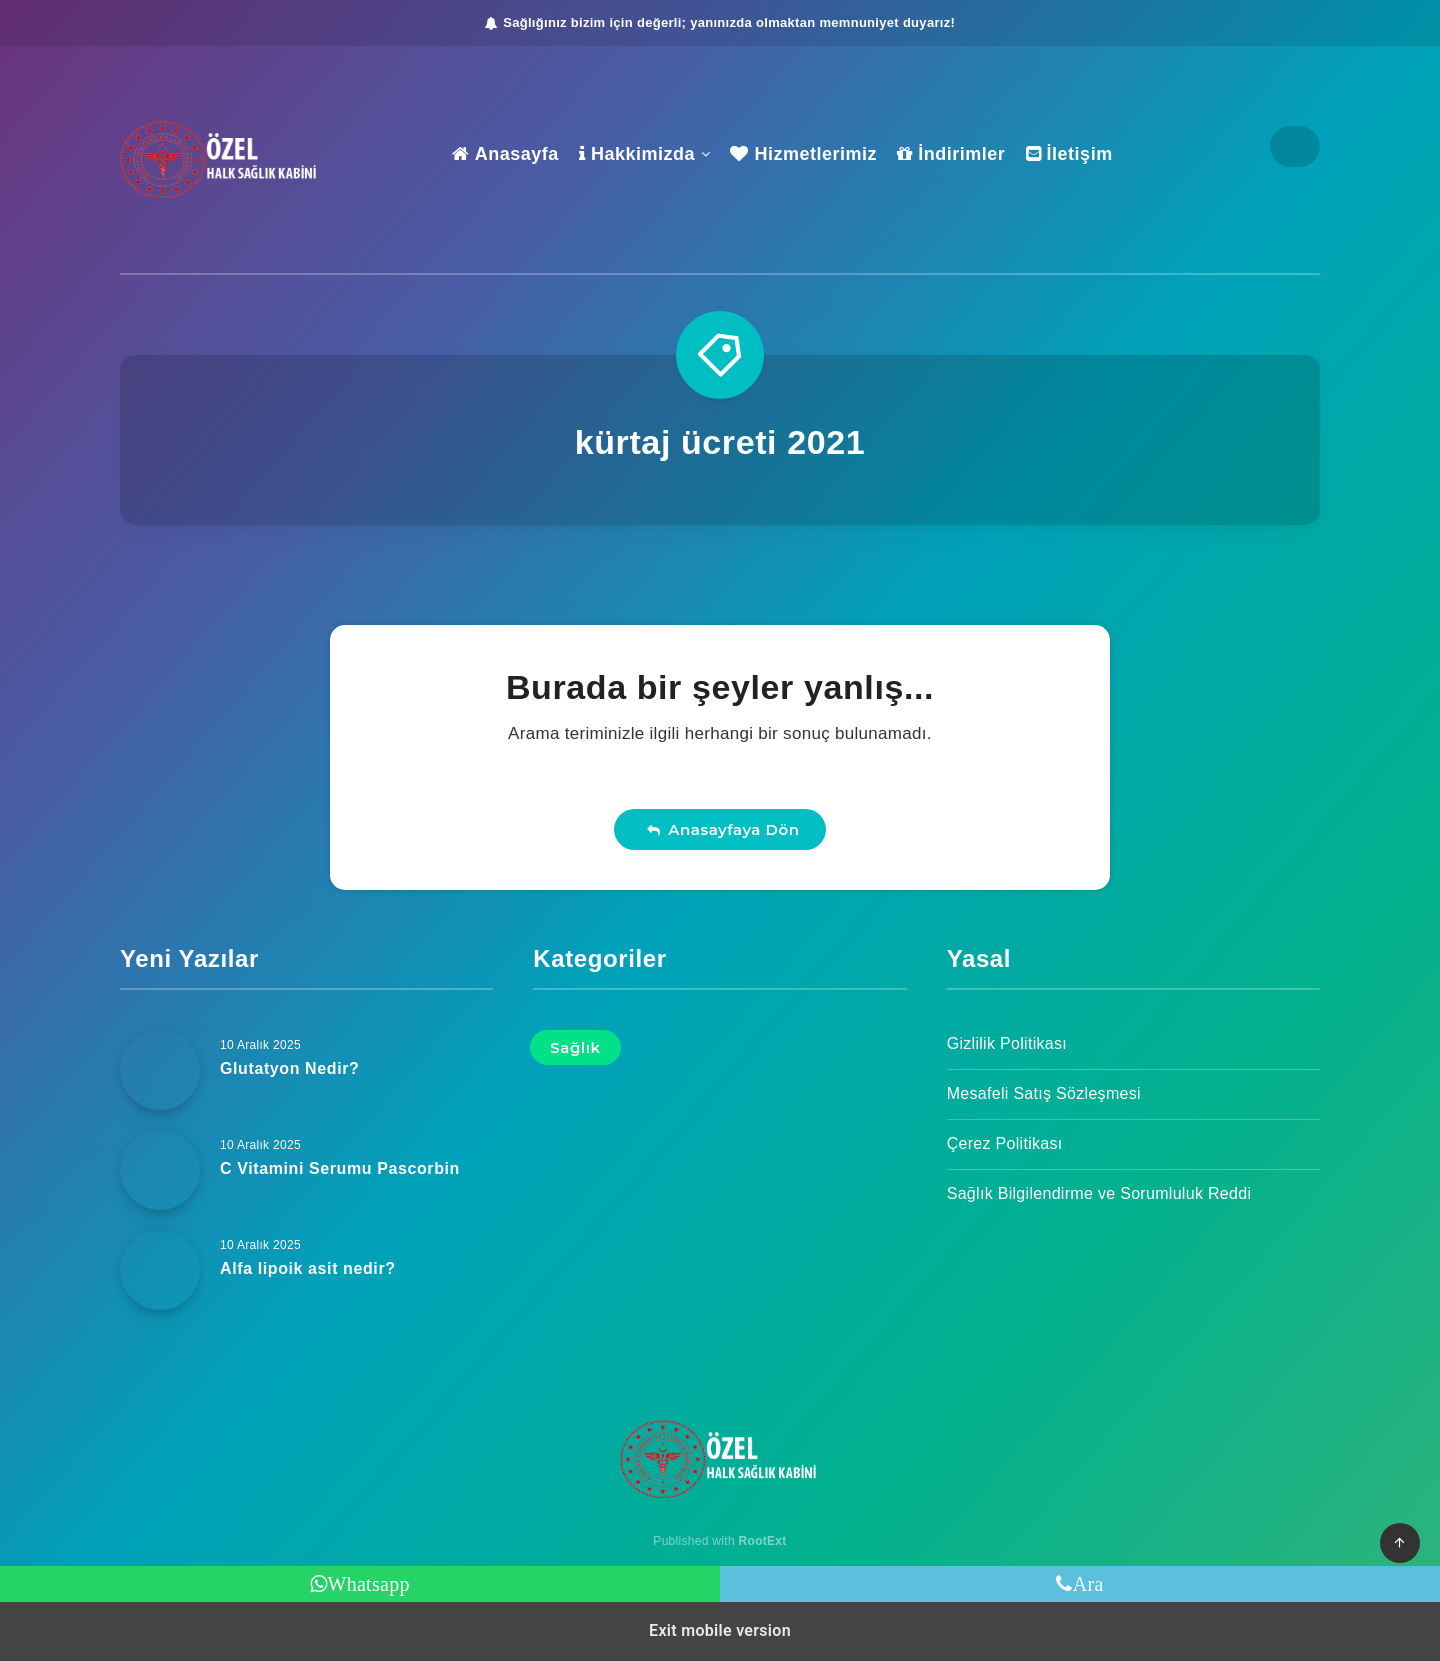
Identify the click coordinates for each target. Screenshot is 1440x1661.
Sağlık (575, 1047)
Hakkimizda (637, 154)
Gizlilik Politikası (1007, 1043)
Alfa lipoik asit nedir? (308, 1268)
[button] (1400, 1543)
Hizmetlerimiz (803, 154)
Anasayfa (505, 154)
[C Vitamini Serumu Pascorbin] (160, 1170)
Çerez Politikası (1005, 1143)
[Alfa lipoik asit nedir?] (160, 1270)
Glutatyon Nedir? (289, 1068)
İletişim (1069, 154)
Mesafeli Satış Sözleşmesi (1044, 1093)
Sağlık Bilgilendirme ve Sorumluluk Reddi (1099, 1193)
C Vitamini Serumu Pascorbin (340, 1168)
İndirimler (951, 154)
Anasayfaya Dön (723, 829)
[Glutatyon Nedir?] (160, 1070)
